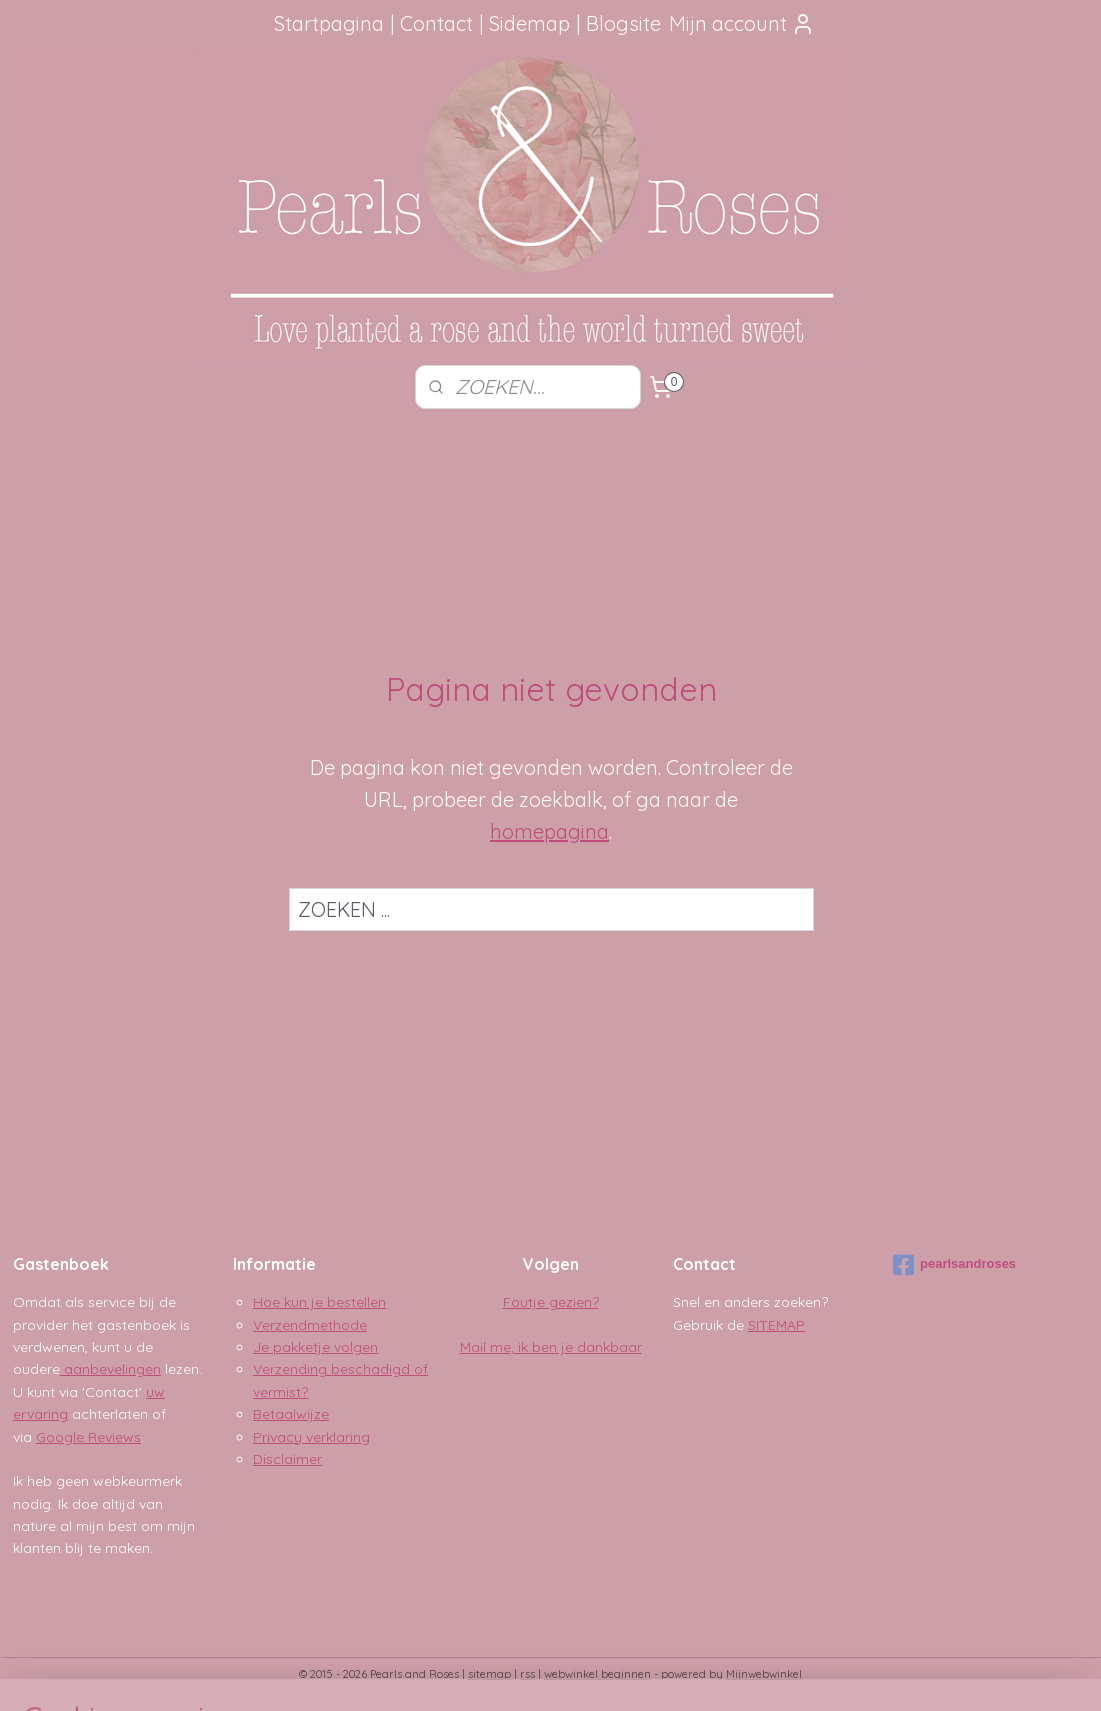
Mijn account (742, 23)
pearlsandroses (954, 1265)
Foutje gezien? (551, 1302)
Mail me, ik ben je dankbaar (551, 1347)
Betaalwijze (291, 1414)
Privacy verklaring (311, 1437)
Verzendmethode (310, 1325)
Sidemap (529, 23)
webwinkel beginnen (597, 1674)
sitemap (489, 1674)
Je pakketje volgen (315, 1347)
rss (527, 1674)
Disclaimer (287, 1459)
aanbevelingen (110, 1369)
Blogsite (623, 23)
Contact (436, 23)
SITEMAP (776, 1325)
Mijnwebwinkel (764, 1674)
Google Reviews (88, 1437)
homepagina (549, 831)
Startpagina (329, 23)
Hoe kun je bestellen (319, 1302)
